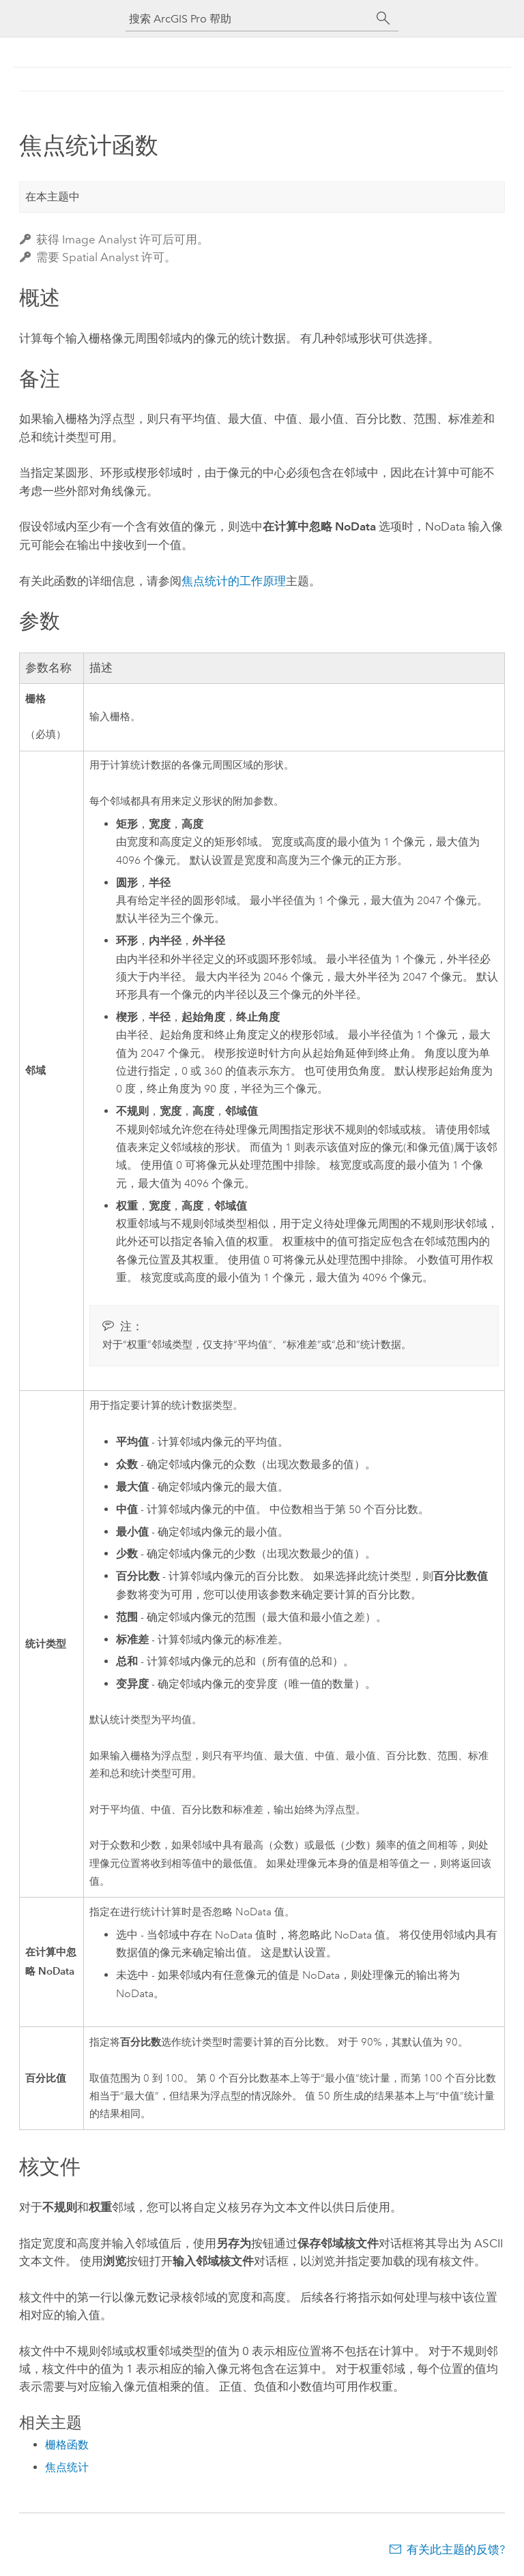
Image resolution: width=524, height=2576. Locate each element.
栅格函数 (67, 2444)
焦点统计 (67, 2467)
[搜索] (383, 18)
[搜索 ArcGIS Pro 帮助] (248, 19)
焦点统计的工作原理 (233, 581)
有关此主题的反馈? (456, 2549)
